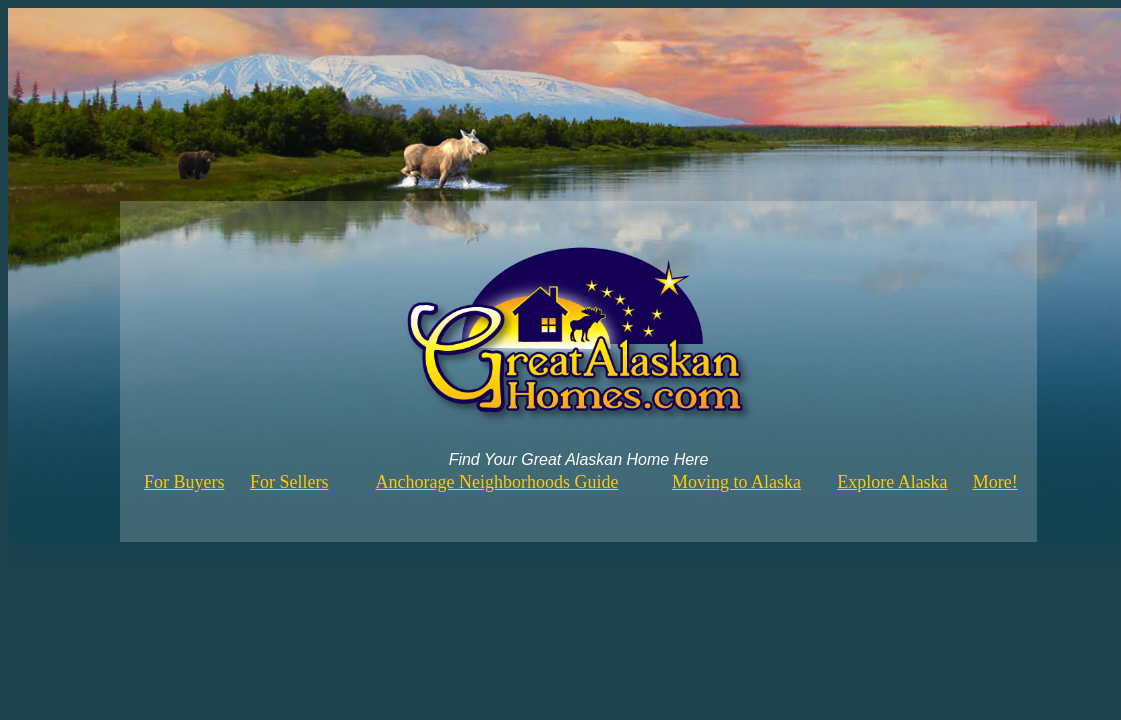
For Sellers (289, 482)
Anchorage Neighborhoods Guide (496, 482)
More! (995, 482)
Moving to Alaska (736, 482)
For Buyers (184, 482)
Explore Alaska (892, 482)
